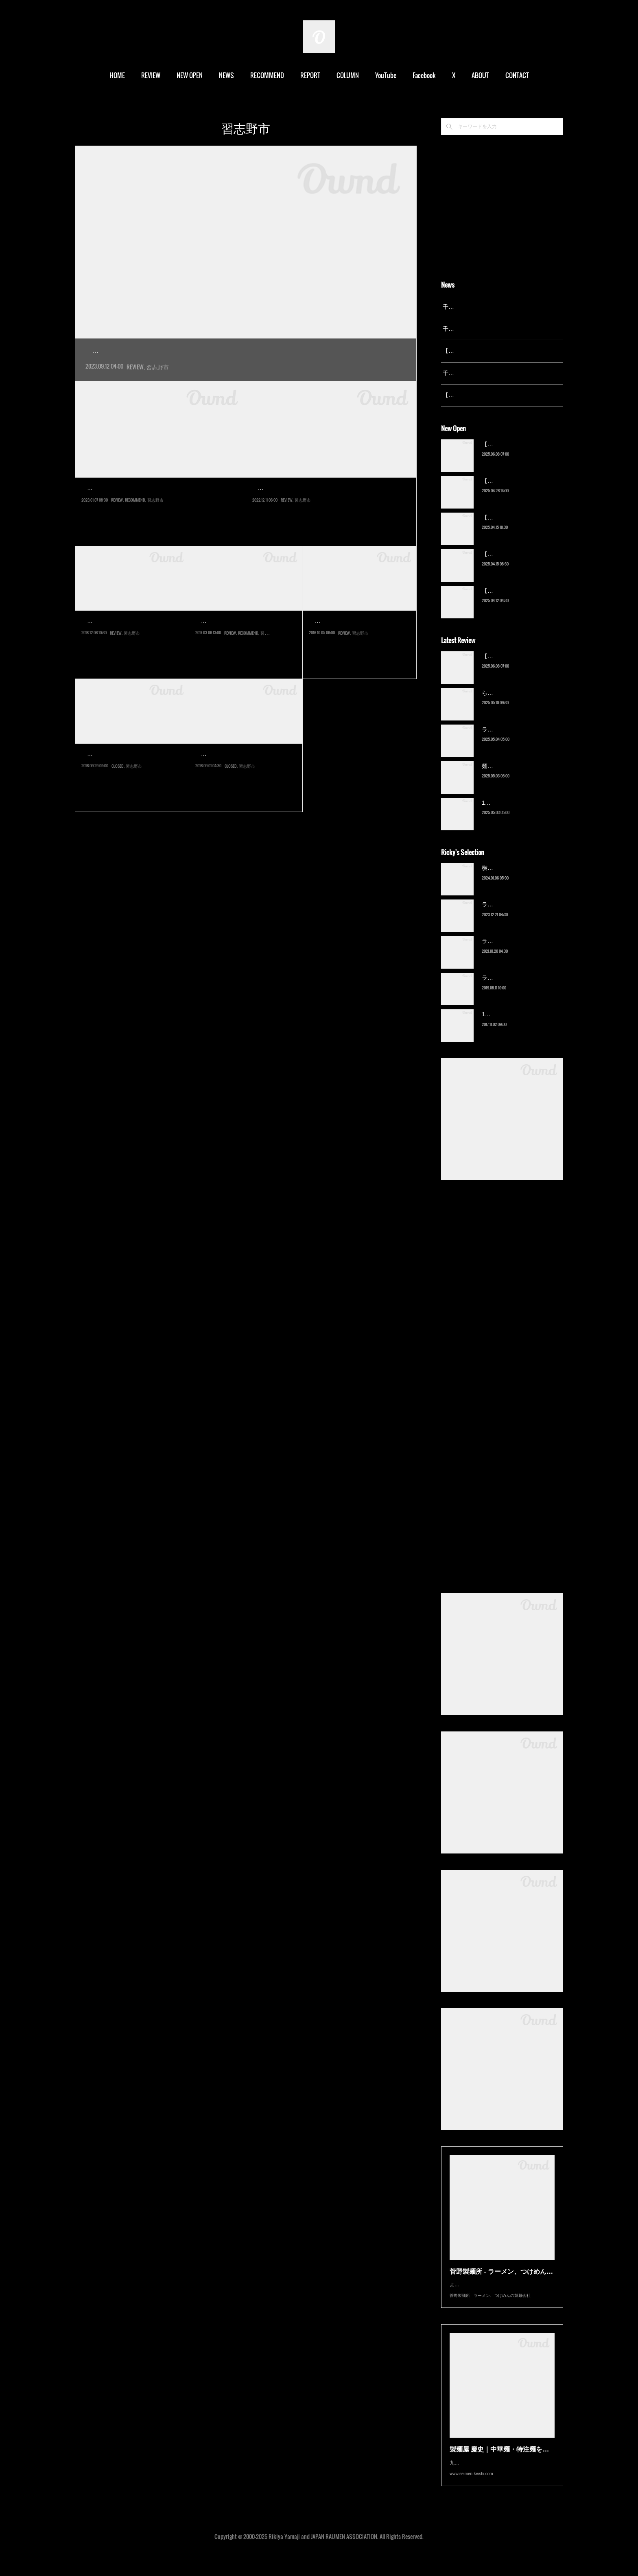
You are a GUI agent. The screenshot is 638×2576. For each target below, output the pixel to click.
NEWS (226, 75)
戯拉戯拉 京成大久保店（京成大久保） (151, 506)
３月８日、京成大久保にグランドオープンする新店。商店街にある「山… (243, 658)
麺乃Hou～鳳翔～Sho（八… (358, 639)
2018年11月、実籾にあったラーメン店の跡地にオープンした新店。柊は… (130, 658)
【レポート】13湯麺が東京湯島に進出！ (494, 350)
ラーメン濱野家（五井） (513, 951)
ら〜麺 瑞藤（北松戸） (511, 703)
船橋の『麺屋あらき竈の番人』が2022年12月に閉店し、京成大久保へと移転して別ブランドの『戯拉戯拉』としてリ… (159, 525)
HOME (117, 75)
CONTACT (517, 75)
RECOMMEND (267, 75)
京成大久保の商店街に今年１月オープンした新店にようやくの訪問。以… (129, 790)
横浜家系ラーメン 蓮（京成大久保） (171, 351)
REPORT (310, 75)
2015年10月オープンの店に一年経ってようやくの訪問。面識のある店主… (358, 658)
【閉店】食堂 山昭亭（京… (131, 772)
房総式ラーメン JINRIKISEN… (245, 639)
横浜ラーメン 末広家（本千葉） (522, 878)
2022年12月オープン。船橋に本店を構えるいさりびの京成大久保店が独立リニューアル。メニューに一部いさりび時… (330, 525)
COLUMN (347, 75)
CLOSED (117, 808)
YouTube (385, 75)
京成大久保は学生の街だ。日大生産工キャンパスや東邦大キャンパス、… (243, 790)
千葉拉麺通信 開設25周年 (475, 306)
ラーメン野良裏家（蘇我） (516, 739)
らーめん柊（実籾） (118, 639)
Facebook (424, 75)
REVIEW (150, 75)
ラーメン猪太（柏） (507, 988)
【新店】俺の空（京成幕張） (519, 454)
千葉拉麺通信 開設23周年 (475, 373)
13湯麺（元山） (502, 1025)
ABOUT (480, 75)
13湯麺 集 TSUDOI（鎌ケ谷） (520, 813)
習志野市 (157, 385)
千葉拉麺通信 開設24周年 (475, 328)
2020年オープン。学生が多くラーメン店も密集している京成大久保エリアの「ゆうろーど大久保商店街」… (245, 368)
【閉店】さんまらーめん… (244, 772)
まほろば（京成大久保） (297, 506)
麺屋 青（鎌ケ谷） (505, 776)
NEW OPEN (190, 75)
